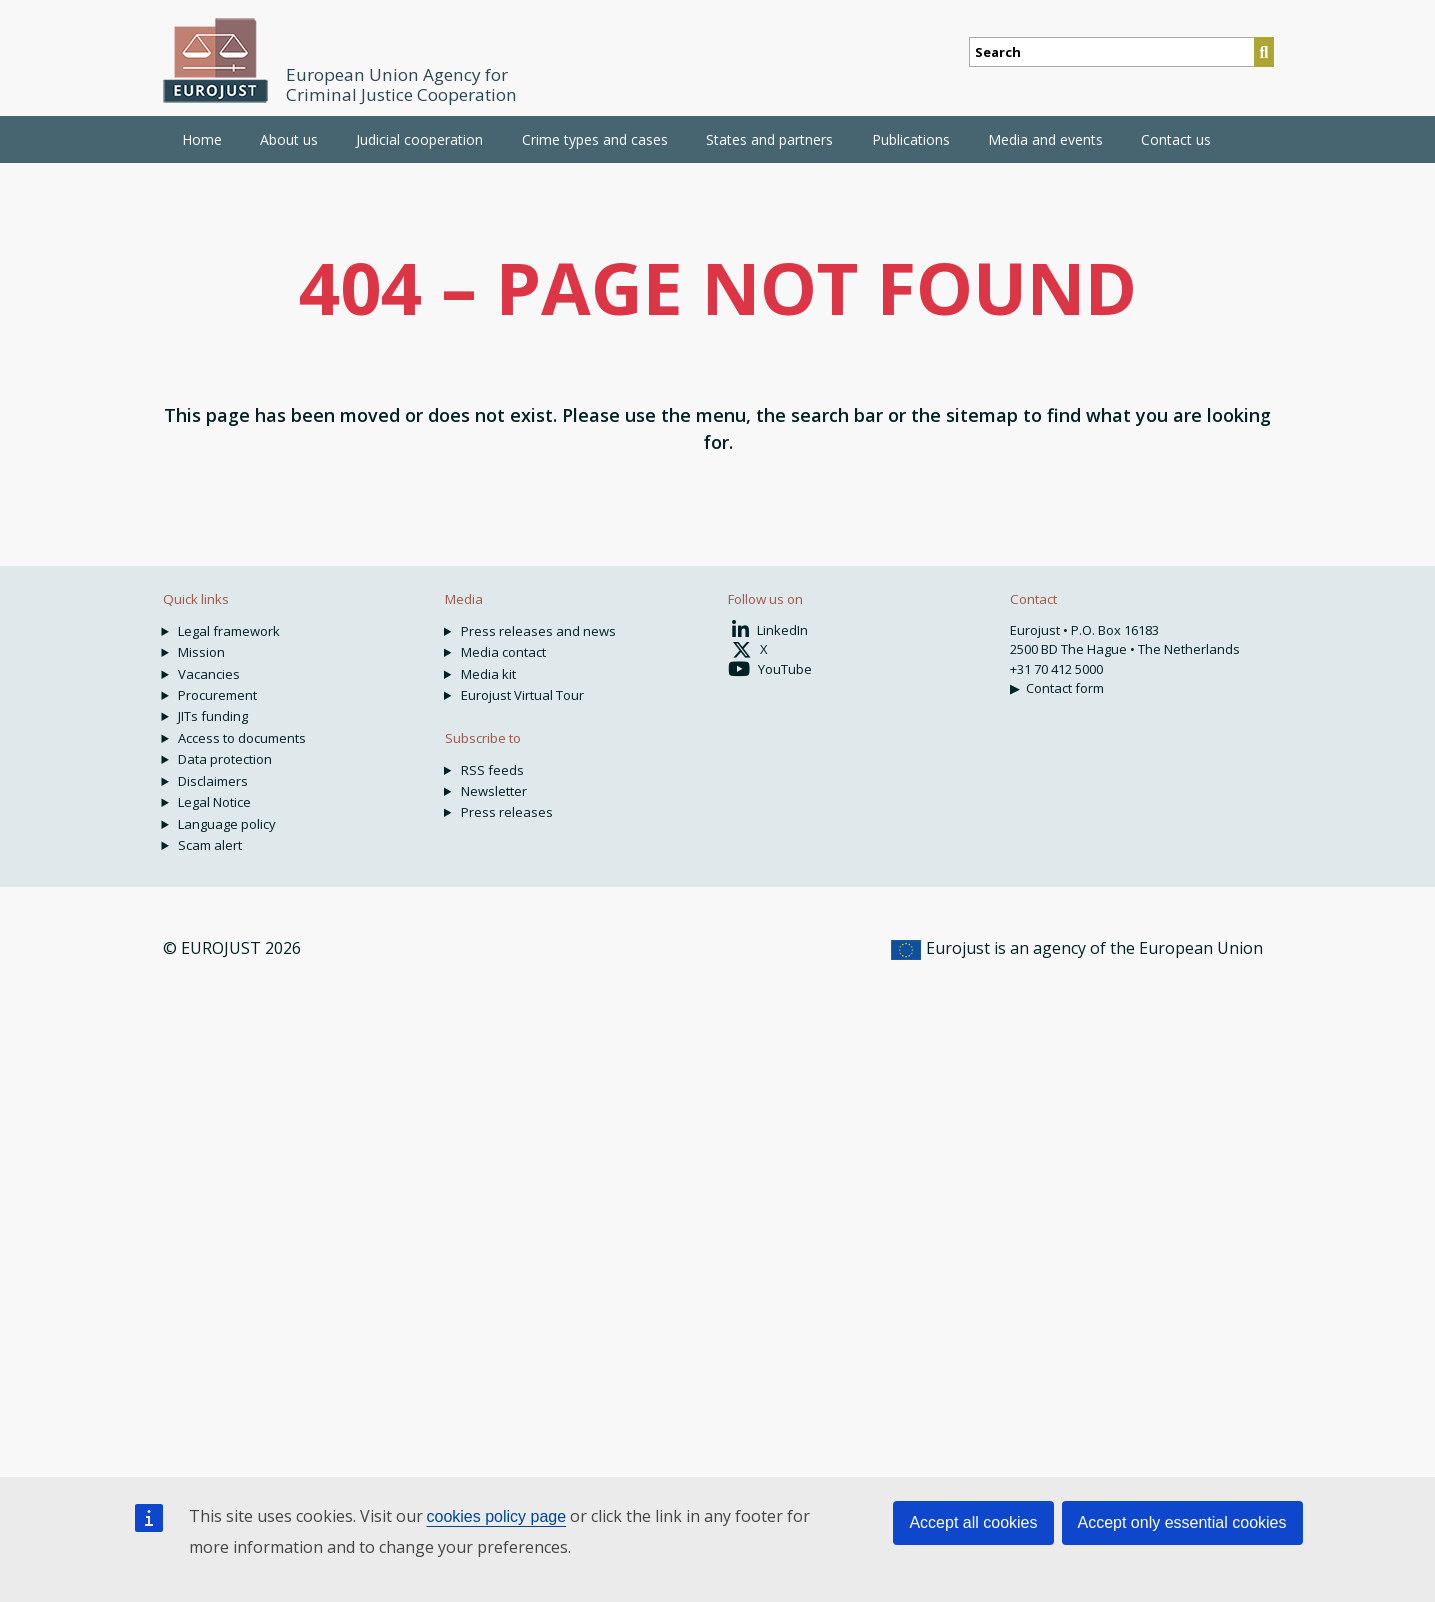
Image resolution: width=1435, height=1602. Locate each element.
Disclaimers (213, 781)
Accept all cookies (973, 1522)
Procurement (217, 695)
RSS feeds (492, 770)
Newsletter (494, 791)
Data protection (225, 759)
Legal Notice (214, 802)
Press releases (507, 812)
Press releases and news (538, 631)
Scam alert (210, 845)
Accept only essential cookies (1182, 1522)
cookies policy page (497, 1516)
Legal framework (229, 631)
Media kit (488, 674)
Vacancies (209, 674)
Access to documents (242, 738)
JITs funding (213, 716)
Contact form (1065, 688)
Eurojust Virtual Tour (522, 695)
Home (202, 139)
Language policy (227, 824)
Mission (201, 652)
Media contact (503, 652)
